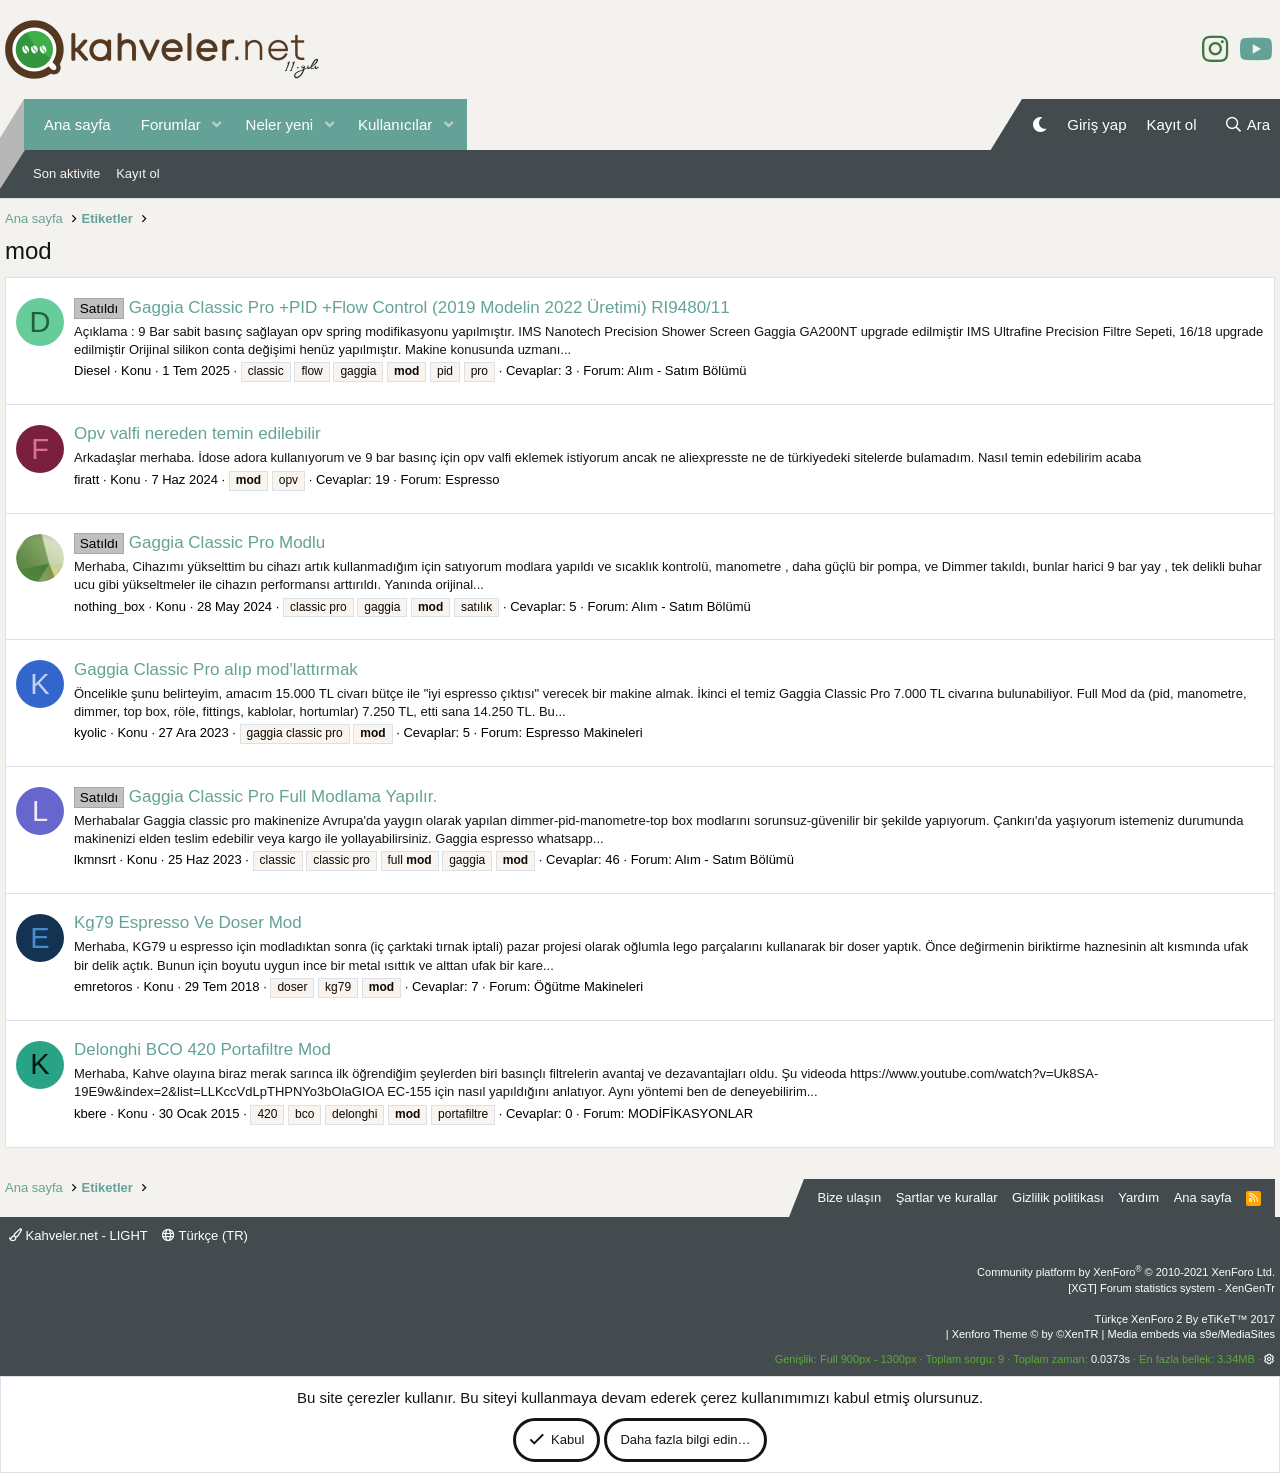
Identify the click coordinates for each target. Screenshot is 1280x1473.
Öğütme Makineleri (588, 986)
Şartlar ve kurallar (947, 1197)
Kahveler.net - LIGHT (78, 1235)
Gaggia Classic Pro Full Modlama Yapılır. (255, 796)
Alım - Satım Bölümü (686, 370)
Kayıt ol (137, 173)
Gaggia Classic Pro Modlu (199, 542)
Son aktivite (66, 173)
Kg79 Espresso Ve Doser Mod (188, 922)
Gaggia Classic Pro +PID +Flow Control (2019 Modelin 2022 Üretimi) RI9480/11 (402, 307)
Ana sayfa (77, 124)
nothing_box (109, 606)
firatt (86, 479)
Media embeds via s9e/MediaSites (1191, 1334)
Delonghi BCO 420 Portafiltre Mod (202, 1049)
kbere (90, 1113)
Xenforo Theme (1025, 1334)
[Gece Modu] (1039, 124)
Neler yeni (280, 124)
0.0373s (1110, 1359)
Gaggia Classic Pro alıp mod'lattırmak (216, 669)
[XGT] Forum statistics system (1171, 1288)
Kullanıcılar (395, 124)
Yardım (1138, 1197)
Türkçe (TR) (205, 1235)
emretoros (103, 986)
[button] (217, 124)
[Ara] (1247, 124)
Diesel (92, 370)
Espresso (472, 479)
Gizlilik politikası (1058, 1197)
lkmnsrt (95, 859)
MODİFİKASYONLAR (690, 1113)
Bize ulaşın (850, 1197)
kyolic (90, 732)
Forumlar (171, 124)
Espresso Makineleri (584, 732)
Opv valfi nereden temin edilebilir (197, 433)
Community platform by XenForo (1126, 1272)
